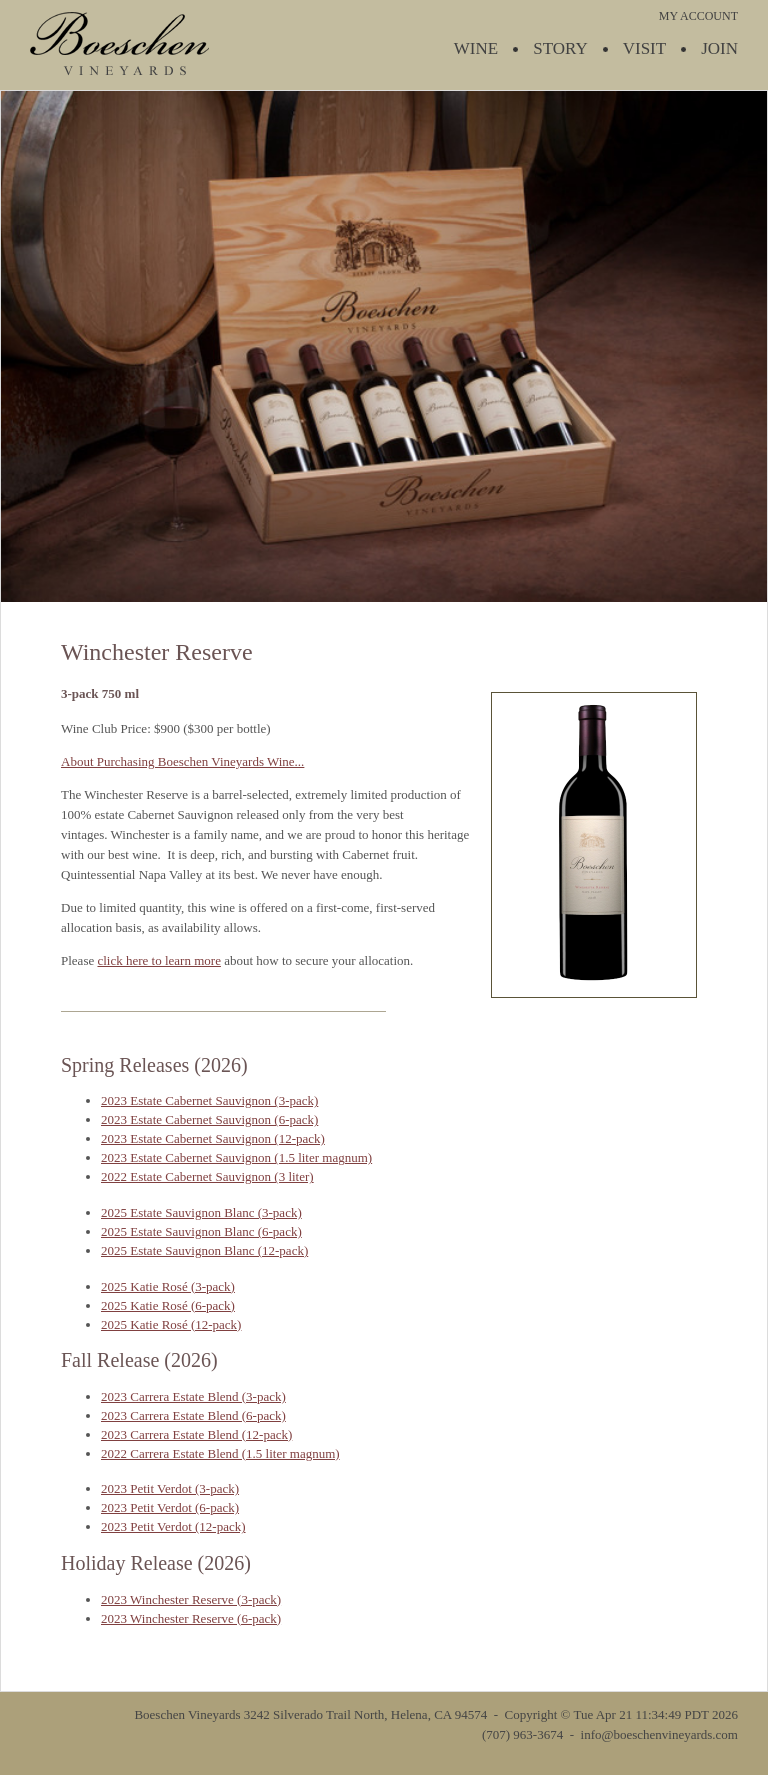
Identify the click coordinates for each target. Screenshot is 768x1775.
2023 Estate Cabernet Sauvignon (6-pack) (209, 1119)
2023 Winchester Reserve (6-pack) (191, 1618)
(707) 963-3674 (522, 1734)
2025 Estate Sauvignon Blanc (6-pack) (201, 1231)
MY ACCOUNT (698, 16)
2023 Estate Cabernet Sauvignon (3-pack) (209, 1100)
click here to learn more (158, 960)
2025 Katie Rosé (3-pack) (168, 1286)
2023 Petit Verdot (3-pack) (170, 1488)
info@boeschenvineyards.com (659, 1734)
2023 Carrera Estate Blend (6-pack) (193, 1415)
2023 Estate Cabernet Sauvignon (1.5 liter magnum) (236, 1157)
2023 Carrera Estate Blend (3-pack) (193, 1396)
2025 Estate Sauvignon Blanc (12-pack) (204, 1250)
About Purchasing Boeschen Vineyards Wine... (182, 761)
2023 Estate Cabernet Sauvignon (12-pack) (213, 1138)
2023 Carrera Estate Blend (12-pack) (196, 1434)
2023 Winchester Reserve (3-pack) (191, 1599)
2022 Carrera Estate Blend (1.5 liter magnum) (220, 1453)
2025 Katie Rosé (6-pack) (168, 1305)
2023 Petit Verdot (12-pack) (173, 1526)
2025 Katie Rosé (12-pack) (171, 1324)
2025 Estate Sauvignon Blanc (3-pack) (201, 1212)
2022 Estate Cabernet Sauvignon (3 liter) (207, 1176)
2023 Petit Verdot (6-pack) (170, 1507)
